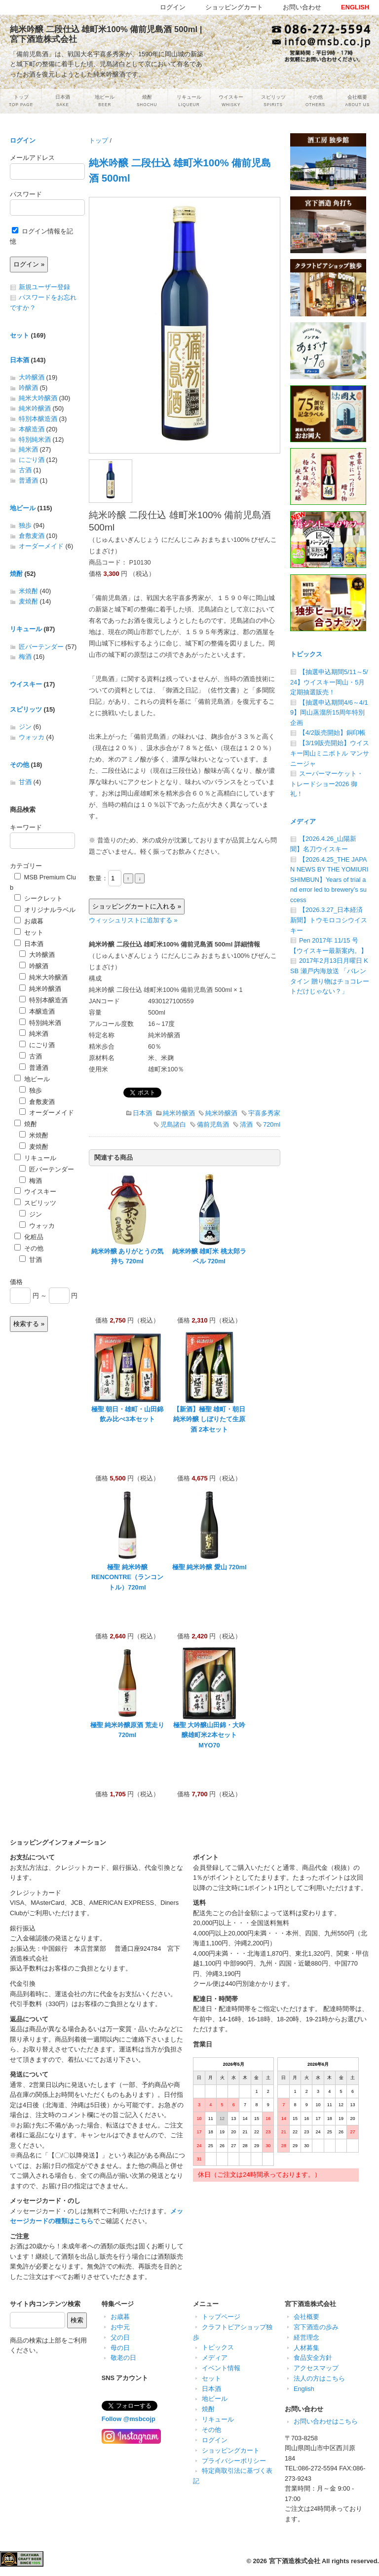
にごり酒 (31, 459)
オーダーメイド (41, 546)
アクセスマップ (316, 2368)
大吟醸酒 (31, 377)
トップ (98, 140)
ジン (25, 726)
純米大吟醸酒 (38, 398)
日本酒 (142, 1113)
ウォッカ (31, 737)
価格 (16, 1282)
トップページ (221, 2316)
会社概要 (306, 2316)
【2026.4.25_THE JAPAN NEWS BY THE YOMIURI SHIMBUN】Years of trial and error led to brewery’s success (329, 880)
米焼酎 (28, 591)
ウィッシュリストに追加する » (133, 920)
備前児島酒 (213, 1124)
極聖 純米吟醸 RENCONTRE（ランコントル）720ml (127, 1577)
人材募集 (306, 2347)
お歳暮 (28, 921)
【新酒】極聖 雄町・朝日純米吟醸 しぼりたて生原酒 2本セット (209, 1419)
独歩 (25, 525)
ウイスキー (26, 684)
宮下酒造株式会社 (294, 2561)
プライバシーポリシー (234, 2460)
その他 (19, 764)
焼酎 (16, 573)
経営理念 (306, 2337)
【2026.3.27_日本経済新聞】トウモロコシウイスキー (328, 920)
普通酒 (28, 480)
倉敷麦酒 (31, 535)
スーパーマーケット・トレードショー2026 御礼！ (326, 783)
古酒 (25, 470)
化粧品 (28, 1237)
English (304, 2388)
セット (19, 335)
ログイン (23, 140)
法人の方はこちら (319, 2378)
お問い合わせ (302, 7)
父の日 (120, 2337)
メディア (303, 821)
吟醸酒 (28, 387)
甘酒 (25, 782)
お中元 (120, 2327)
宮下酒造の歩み (316, 2327)
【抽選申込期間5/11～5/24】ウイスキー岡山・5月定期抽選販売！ (329, 682)
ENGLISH (355, 7)
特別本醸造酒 (38, 418)
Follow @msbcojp (128, 2419)
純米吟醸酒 (179, 1113)
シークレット (38, 898)
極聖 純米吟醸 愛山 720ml (209, 1567)
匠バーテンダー (41, 646)
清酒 (246, 1124)
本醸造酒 (31, 429)
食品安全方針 (313, 2357)
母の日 (120, 2347)
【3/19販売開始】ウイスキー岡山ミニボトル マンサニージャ (329, 753)
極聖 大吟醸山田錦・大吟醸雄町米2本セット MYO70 (209, 1735)
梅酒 (25, 656)
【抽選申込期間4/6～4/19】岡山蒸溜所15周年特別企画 (329, 712)
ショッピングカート (231, 2450)
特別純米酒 (35, 439)
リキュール (26, 629)
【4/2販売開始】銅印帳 (332, 732)
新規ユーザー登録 (44, 287)
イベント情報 (221, 2368)
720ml (271, 1124)
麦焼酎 (28, 601)
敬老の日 (123, 2357)
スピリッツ (26, 709)
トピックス (306, 654)
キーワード (26, 827)
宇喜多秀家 (264, 1113)
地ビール (23, 508)
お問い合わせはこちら (326, 2421)
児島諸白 (173, 1124)
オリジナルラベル (45, 909)
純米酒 (28, 449)
